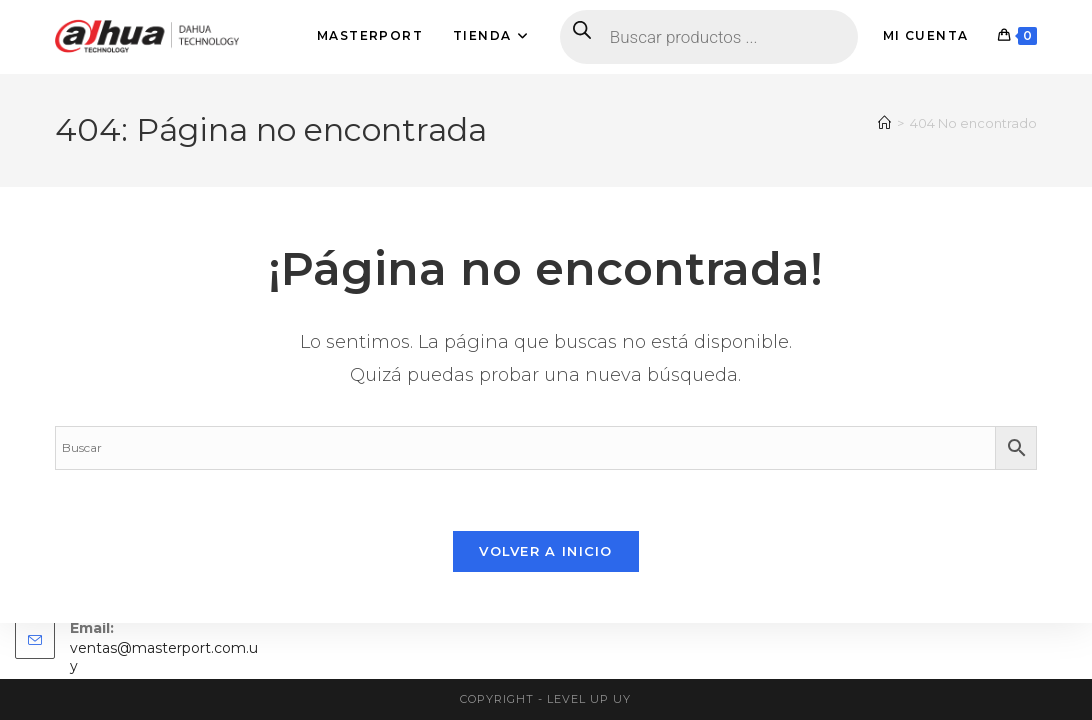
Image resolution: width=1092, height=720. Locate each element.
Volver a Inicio (546, 551)
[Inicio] (884, 123)
